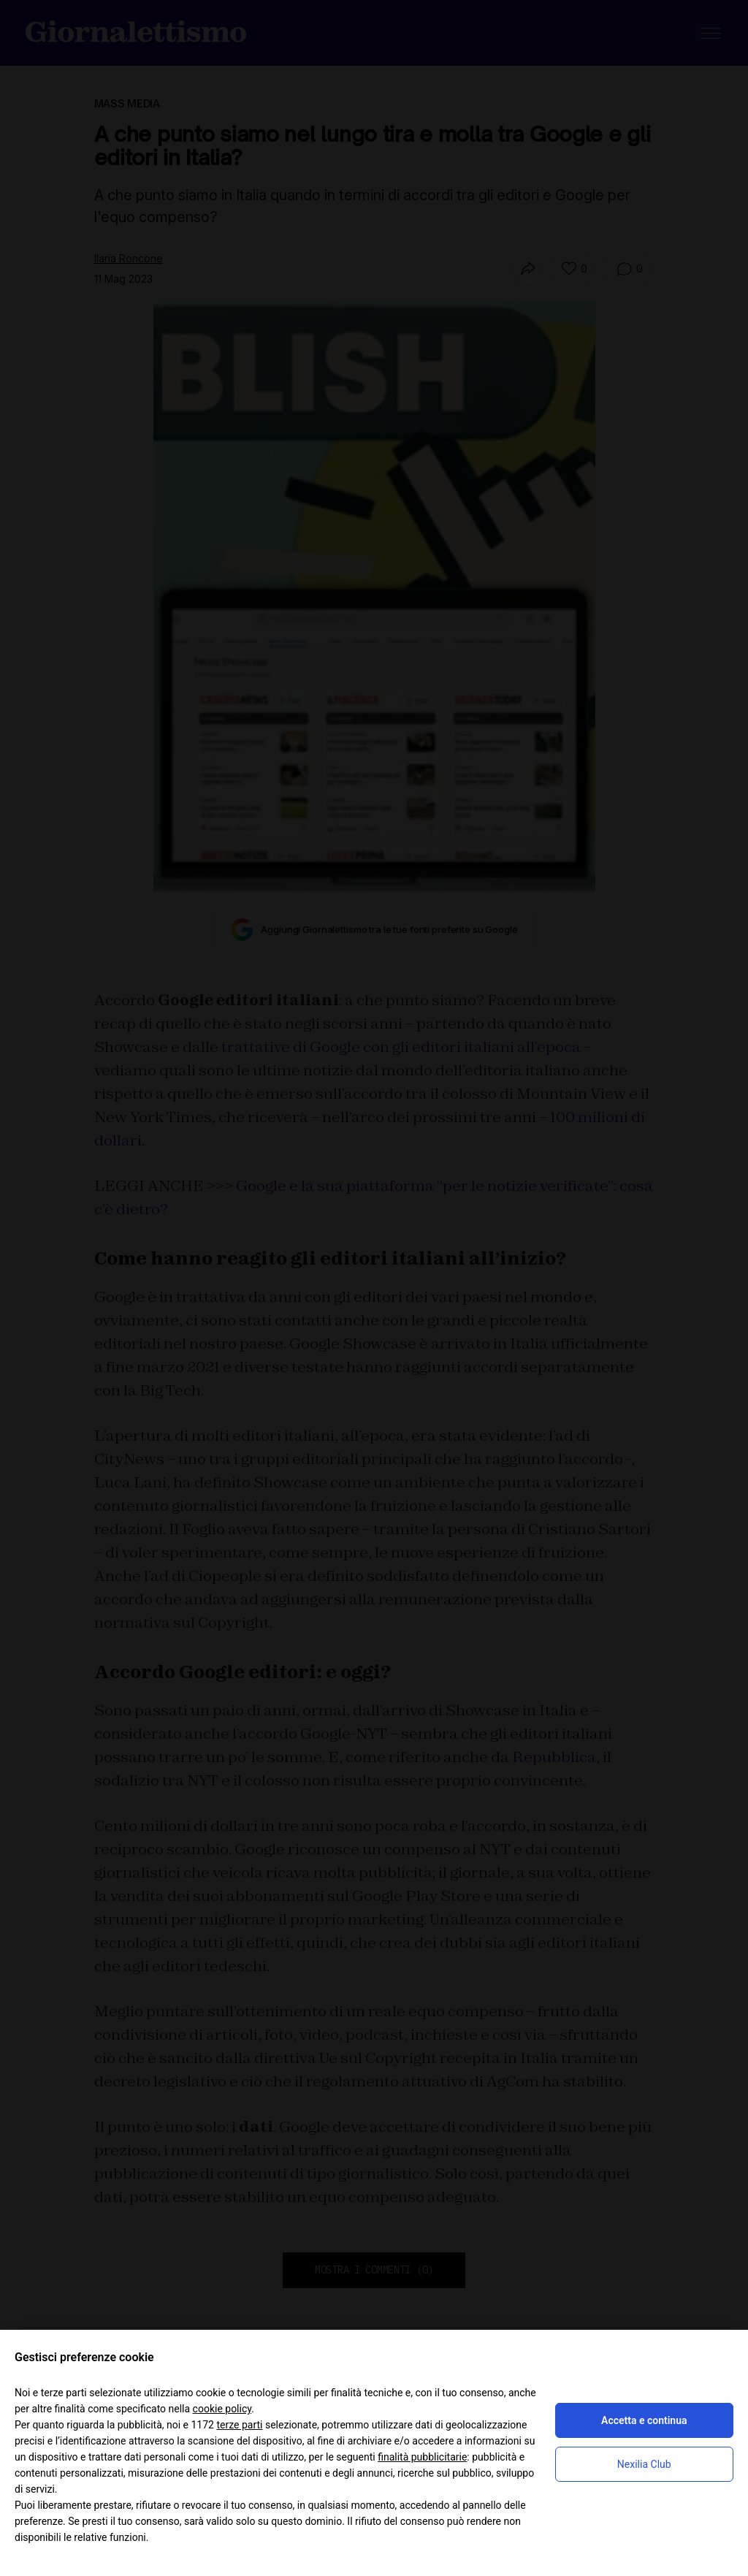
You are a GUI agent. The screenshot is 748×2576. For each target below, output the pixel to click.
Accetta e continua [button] (644, 2420)
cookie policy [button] (222, 2409)
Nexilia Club (644, 2464)
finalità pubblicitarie (422, 2457)
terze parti (239, 2425)
